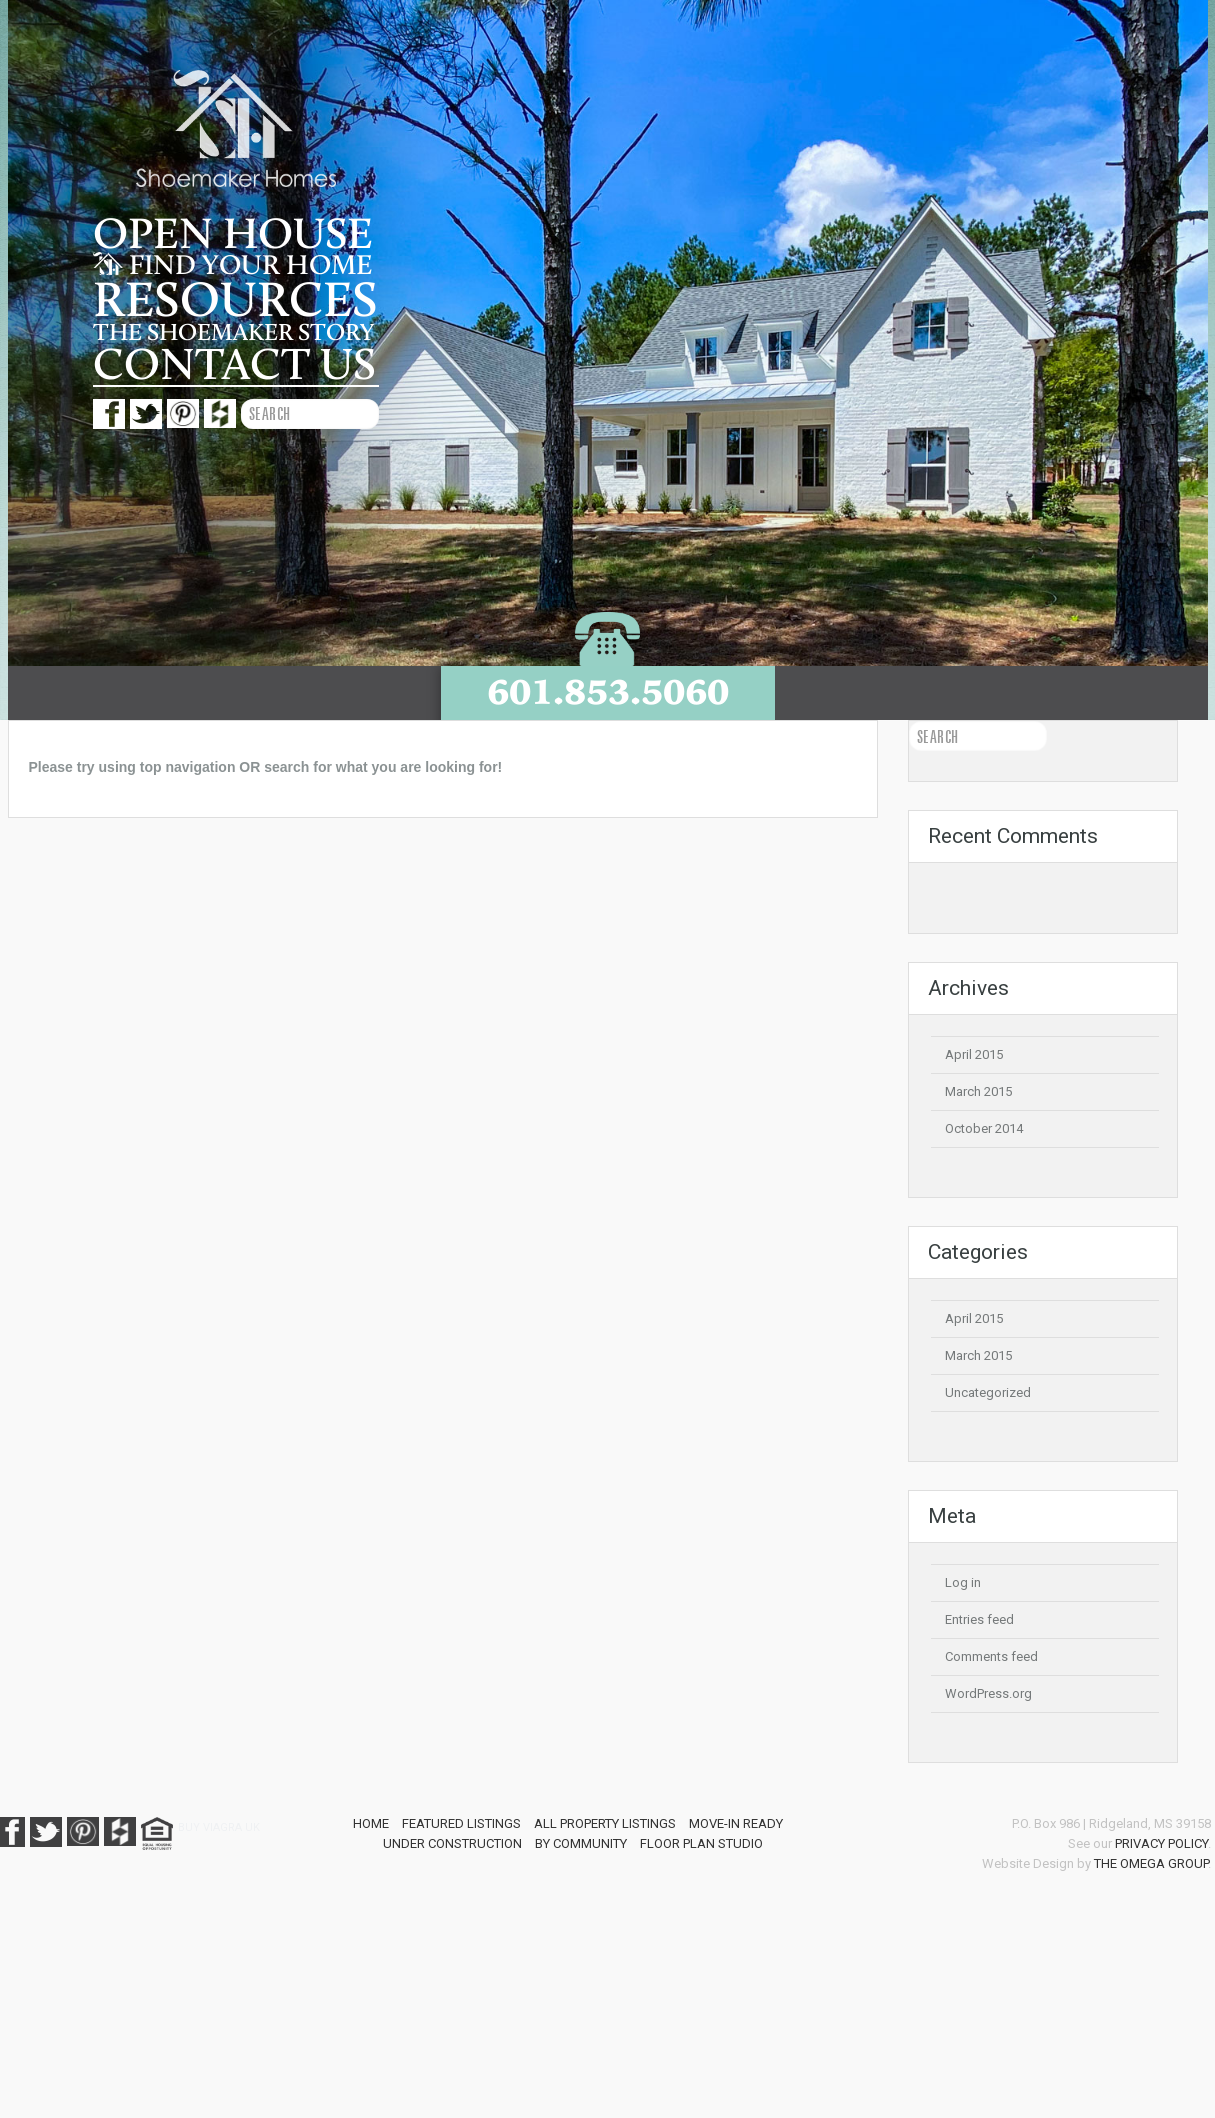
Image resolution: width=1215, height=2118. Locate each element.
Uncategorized (988, 1392)
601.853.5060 (608, 691)
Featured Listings (461, 1823)
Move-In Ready (736, 1823)
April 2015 (974, 1054)
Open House (233, 235)
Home (371, 1823)
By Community (581, 1843)
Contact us (234, 365)
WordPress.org (988, 1693)
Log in (963, 1582)
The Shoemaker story (233, 333)
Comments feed (991, 1656)
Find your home (232, 266)
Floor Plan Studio (701, 1843)
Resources (235, 301)
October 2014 (984, 1128)
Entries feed (979, 1619)
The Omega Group (1151, 1863)
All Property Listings (605, 1823)
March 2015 (978, 1091)
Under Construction (452, 1843)
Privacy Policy (1161, 1843)
